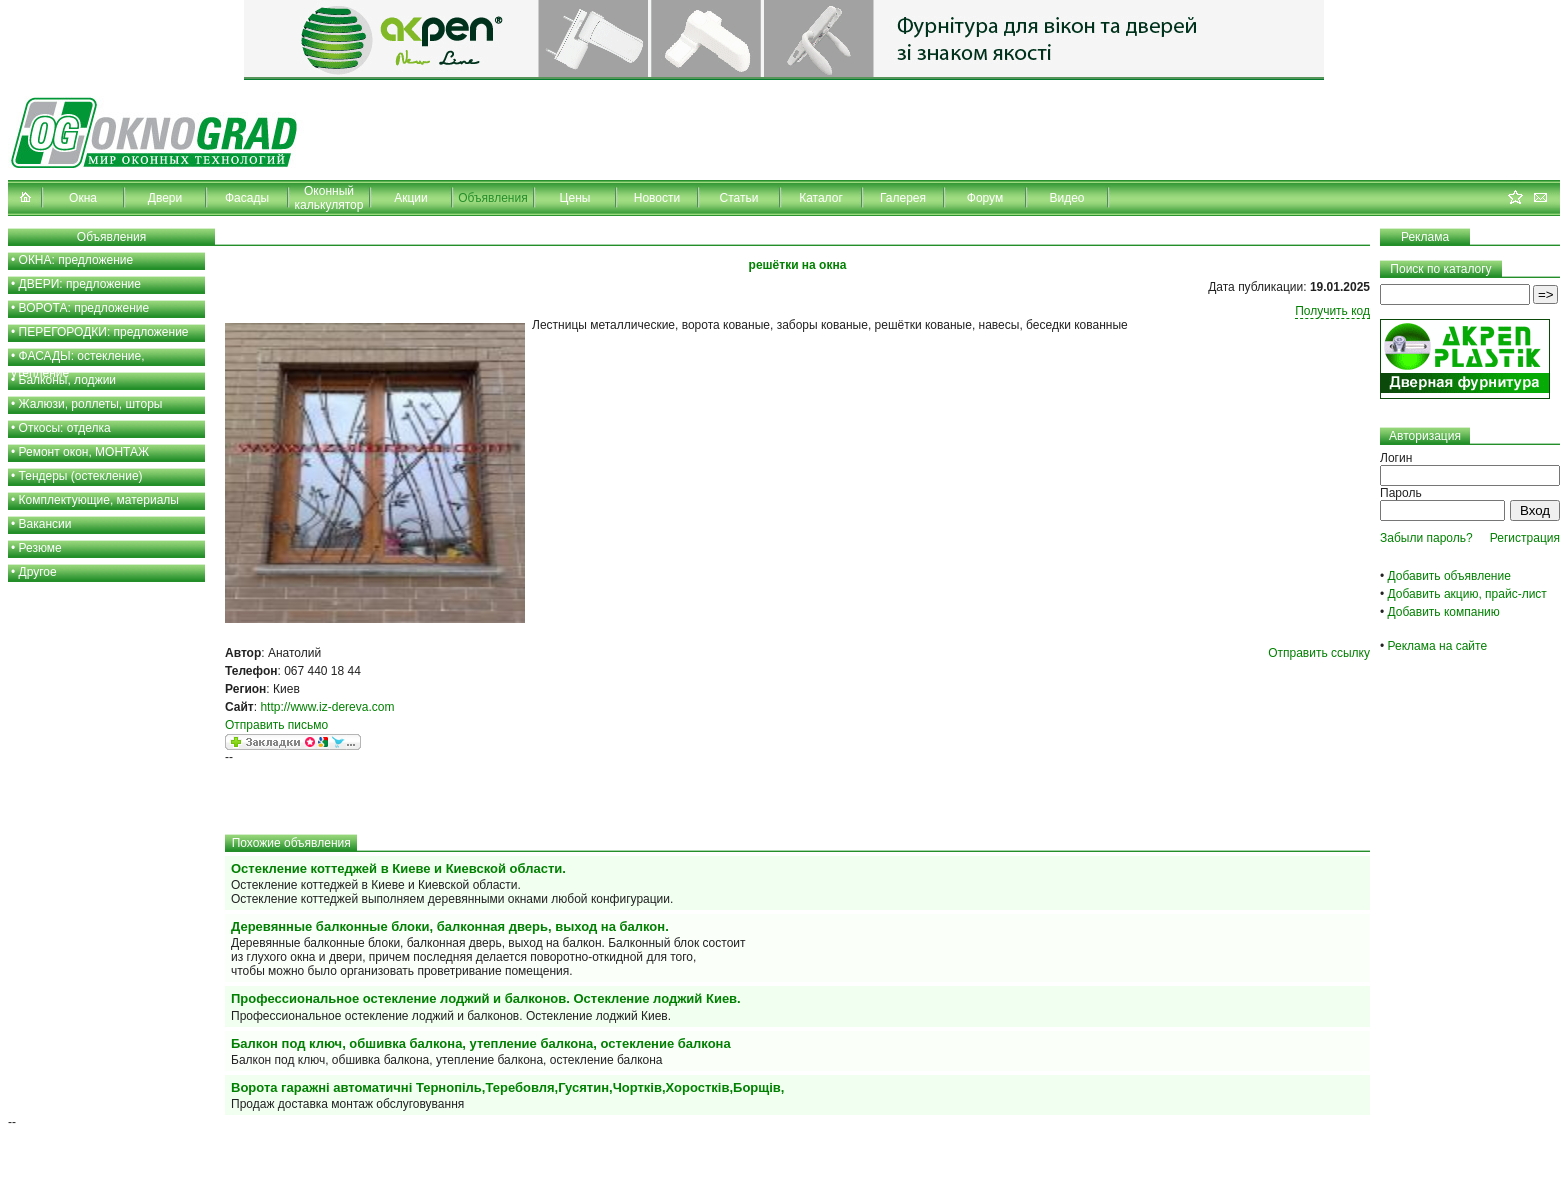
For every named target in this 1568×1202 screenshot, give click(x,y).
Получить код (1332, 311)
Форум (985, 198)
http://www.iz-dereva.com (327, 707)
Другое (38, 572)
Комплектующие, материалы (99, 500)
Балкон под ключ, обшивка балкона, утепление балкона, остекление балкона (481, 1043)
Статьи (739, 198)
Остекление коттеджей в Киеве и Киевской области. (398, 868)
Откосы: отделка (65, 428)
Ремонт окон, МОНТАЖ (84, 452)
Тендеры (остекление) (81, 476)
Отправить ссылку (1319, 653)
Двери (165, 198)
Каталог (821, 198)
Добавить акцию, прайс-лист (1467, 594)
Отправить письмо (276, 725)
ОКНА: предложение (76, 260)
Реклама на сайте (1438, 646)
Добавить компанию (1444, 612)
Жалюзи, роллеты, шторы (91, 404)
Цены (575, 198)
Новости (657, 198)
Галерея (903, 198)
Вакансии (45, 524)
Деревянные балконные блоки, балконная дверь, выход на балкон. (450, 926)
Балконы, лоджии (68, 380)
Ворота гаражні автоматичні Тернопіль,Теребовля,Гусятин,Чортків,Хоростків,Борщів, (507, 1087)
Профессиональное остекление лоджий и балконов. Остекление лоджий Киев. (486, 998)
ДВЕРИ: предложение (80, 284)
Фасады (247, 198)
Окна (83, 198)
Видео (1066, 198)
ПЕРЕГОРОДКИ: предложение (104, 332)
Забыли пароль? (1426, 538)
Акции (411, 198)
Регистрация (1525, 538)
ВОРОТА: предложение (84, 308)
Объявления (492, 198)
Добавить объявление (1449, 576)
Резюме (40, 548)
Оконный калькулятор (329, 198)
